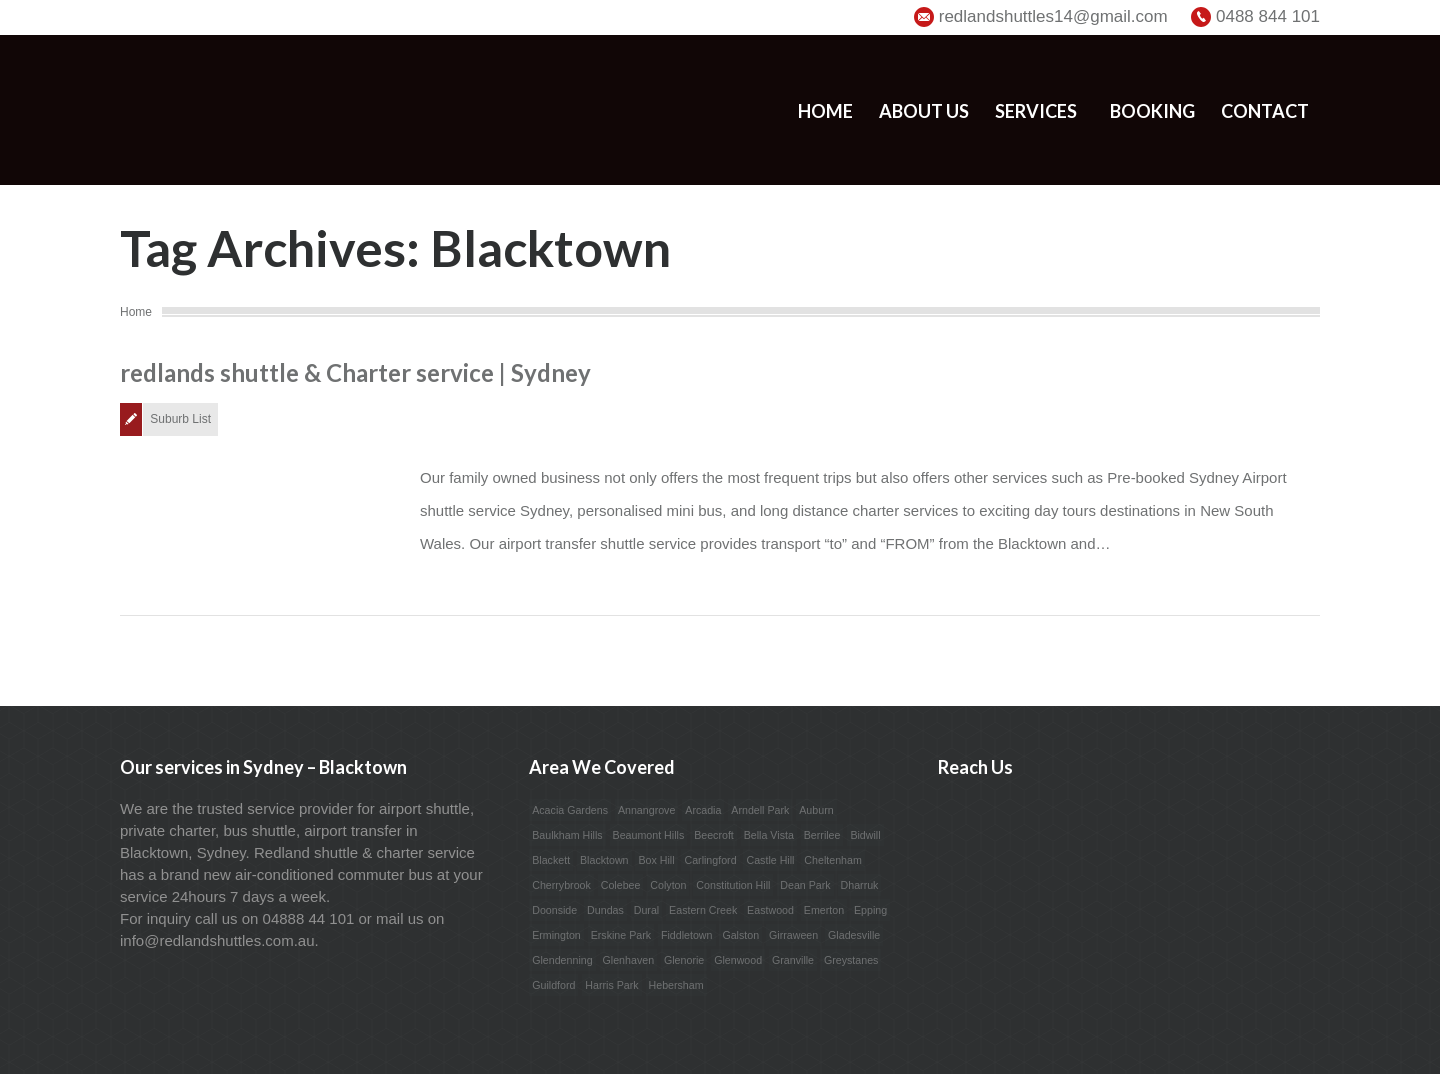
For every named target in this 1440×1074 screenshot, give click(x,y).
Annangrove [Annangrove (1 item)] (646, 810)
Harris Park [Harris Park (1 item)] (611, 985)
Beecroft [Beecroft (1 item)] (714, 835)
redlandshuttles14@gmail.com (1053, 16)
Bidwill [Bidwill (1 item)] (865, 835)
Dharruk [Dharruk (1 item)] (860, 885)
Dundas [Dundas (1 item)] (605, 910)
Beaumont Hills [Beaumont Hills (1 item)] (649, 835)
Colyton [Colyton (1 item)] (668, 885)
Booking (1152, 111)
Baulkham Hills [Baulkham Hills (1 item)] (567, 835)
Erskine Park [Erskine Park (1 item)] (621, 935)
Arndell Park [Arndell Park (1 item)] (760, 810)
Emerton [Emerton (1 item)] (824, 910)
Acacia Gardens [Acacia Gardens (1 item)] (570, 810)
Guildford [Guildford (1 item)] (553, 985)
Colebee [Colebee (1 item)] (621, 885)
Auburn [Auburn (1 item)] (816, 810)
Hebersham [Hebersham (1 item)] (676, 985)
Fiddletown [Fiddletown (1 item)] (687, 935)
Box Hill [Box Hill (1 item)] (656, 860)
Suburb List (180, 419)
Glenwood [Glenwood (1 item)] (738, 960)
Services (1036, 111)
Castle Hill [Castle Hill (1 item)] (770, 860)
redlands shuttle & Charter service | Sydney (355, 372)
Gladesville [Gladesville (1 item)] (854, 935)
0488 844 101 (1268, 16)
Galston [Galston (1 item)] (740, 935)
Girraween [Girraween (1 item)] (793, 935)
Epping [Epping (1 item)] (870, 910)
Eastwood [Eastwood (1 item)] (770, 910)
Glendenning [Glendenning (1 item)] (562, 960)
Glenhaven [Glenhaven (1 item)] (629, 960)
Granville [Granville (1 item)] (793, 960)
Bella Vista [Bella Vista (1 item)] (769, 835)
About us (924, 111)
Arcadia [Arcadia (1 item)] (703, 810)
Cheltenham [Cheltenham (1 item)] (832, 860)
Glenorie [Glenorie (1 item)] (684, 960)
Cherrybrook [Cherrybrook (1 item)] (561, 885)
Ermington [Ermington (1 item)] (556, 935)
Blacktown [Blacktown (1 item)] (604, 860)
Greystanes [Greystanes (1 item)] (851, 960)
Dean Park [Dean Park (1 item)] (805, 885)
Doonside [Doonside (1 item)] (554, 910)
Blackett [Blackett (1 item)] (551, 860)
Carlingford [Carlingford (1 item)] (710, 860)
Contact (1265, 111)
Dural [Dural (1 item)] (646, 910)
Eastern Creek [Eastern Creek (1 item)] (703, 910)
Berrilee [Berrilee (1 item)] (822, 835)
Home (825, 111)
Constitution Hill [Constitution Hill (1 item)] (733, 885)
